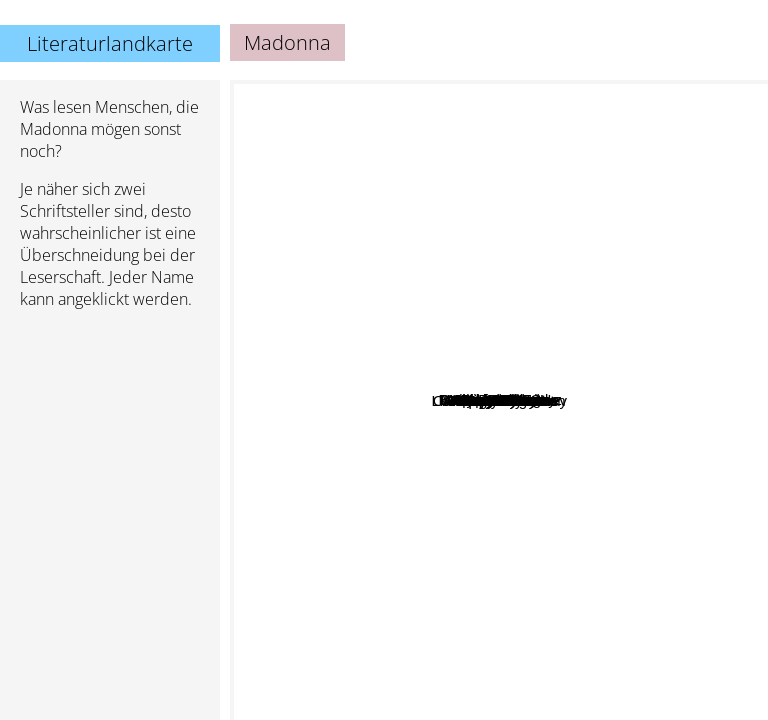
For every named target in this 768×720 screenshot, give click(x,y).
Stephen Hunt (464, 293)
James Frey (341, 212)
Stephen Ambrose (631, 176)
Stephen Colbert (616, 489)
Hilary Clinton (561, 419)
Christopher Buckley (657, 472)
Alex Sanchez (335, 446)
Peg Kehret (341, 463)
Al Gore (427, 377)
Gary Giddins (457, 412)
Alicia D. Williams (536, 477)
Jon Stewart (638, 405)
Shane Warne (526, 401)
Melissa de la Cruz (690, 331)
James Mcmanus (501, 597)
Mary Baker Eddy (476, 362)
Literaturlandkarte (110, 43)
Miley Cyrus (556, 341)
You (411, 467)
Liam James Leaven (458, 540)
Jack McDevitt (428, 198)
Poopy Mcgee (470, 438)
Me (405, 434)
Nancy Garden (413, 575)
